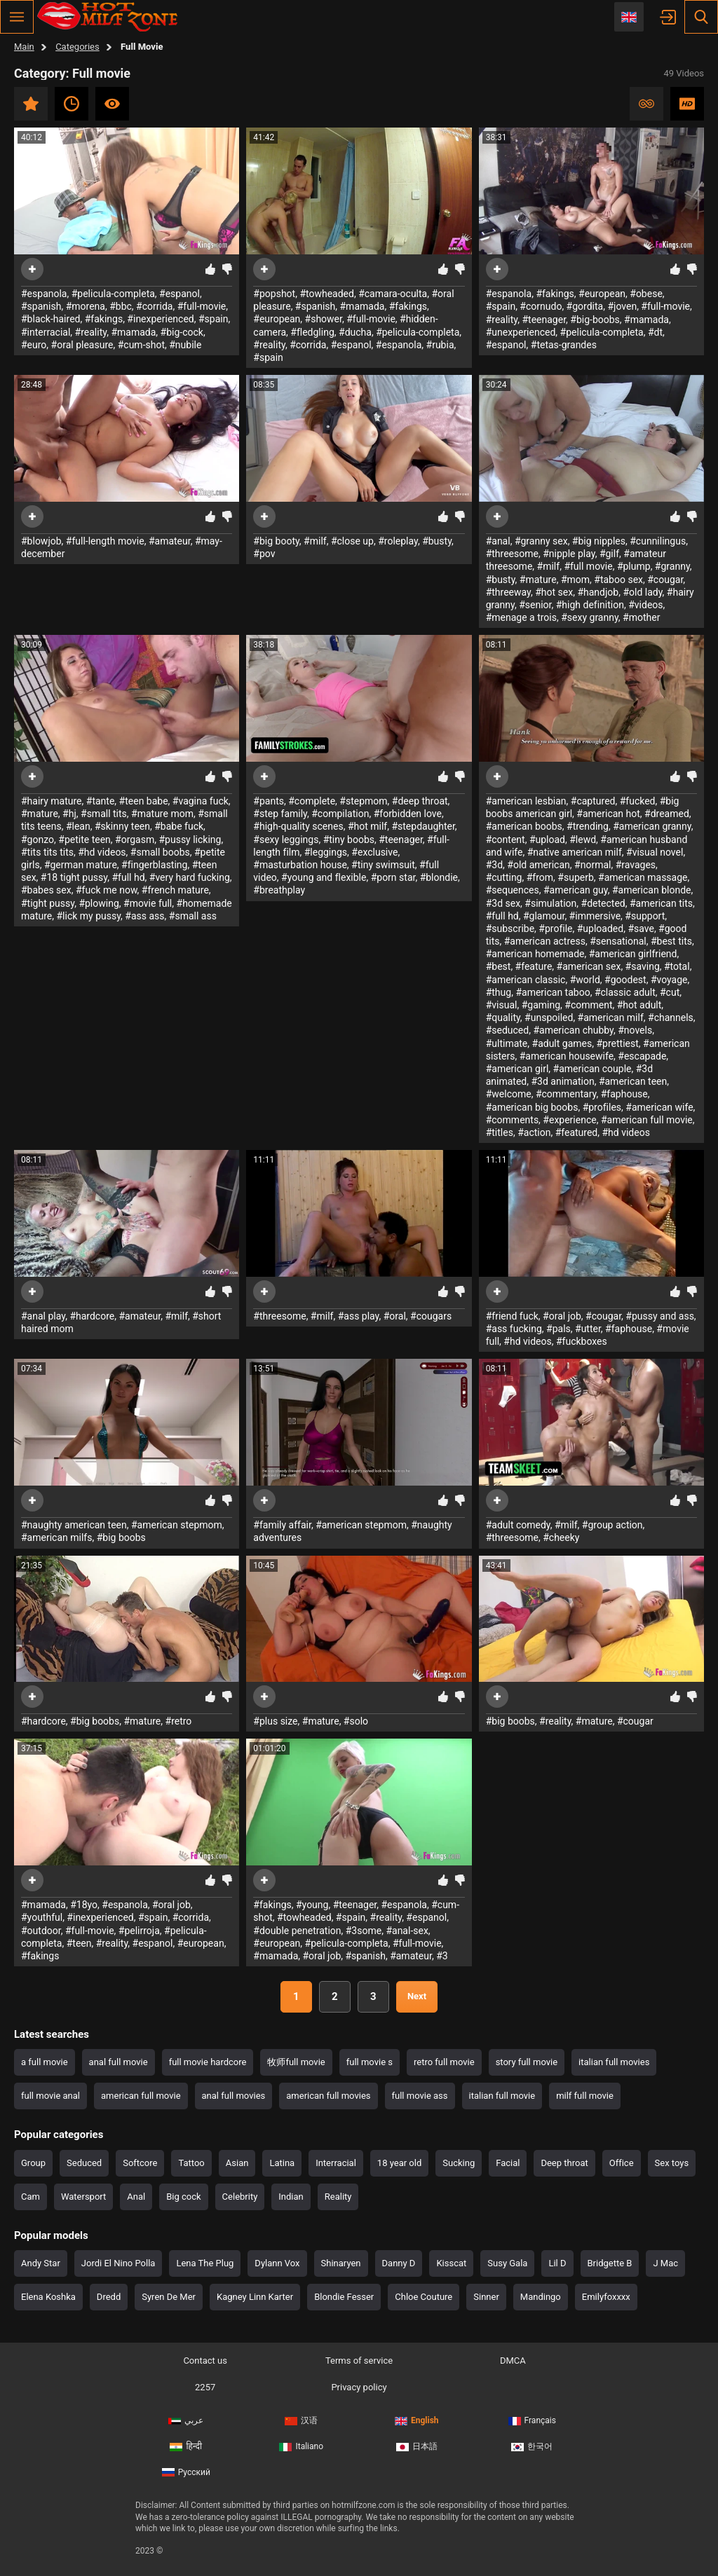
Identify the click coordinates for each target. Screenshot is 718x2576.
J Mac (665, 2263)
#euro (33, 344)
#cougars (431, 1316)
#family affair (282, 1524)
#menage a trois (521, 617)
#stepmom (363, 801)
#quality (503, 1017)
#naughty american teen (74, 1524)
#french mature (175, 890)
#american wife (659, 1107)
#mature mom (162, 813)
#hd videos (102, 852)
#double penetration (297, 1930)
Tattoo (191, 2163)
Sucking (458, 2163)
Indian (290, 2196)
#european (276, 318)
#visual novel (654, 852)
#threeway (508, 592)
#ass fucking (514, 1328)
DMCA (513, 2360)
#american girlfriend (633, 953)
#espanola (44, 293)
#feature (534, 966)
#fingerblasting (154, 864)
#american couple (592, 1068)
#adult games (562, 1043)
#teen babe (143, 801)
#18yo (83, 1904)
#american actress (544, 941)
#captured (593, 801)
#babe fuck (178, 826)
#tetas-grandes (564, 344)
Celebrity (240, 2196)
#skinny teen (122, 826)
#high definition (590, 604)
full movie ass (420, 2095)
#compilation (340, 813)
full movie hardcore (208, 2062)
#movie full (147, 903)
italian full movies (613, 2062)
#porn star (393, 877)
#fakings (104, 318)
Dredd (109, 2296)
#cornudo (541, 306)
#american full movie (647, 1119)
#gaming (541, 1004)
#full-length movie (105, 541)
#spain (213, 318)
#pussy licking (189, 839)
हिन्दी (186, 2446)
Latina (281, 2163)
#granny (672, 566)
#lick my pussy (88, 916)
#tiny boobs (348, 839)
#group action (612, 1524)
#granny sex (541, 541)
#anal (498, 541)
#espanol (179, 293)
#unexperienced (521, 332)
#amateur (170, 541)
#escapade (642, 1056)
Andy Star (40, 2263)
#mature (538, 579)
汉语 (301, 2420)
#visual (501, 1004)
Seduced (84, 2163)
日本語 (417, 2446)
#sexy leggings (285, 839)
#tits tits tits (47, 852)
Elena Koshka (48, 2296)
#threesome (512, 553)
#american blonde (651, 890)
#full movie (588, 566)
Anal (136, 2196)
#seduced (507, 1030)
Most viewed (112, 103)
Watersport (83, 2196)
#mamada (133, 332)
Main (24, 46)
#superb (575, 877)
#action (533, 1132)
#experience (569, 1119)
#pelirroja (139, 1930)
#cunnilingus (658, 541)
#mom (575, 579)
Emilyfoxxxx (606, 2296)
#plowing (98, 903)
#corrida (154, 306)
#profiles (602, 1107)
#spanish (41, 306)
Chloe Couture (423, 2296)
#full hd (127, 877)
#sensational (618, 941)
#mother (641, 617)
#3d (494, 864)
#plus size (275, 1721)
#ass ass (144, 916)
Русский (186, 2472)
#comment (588, 1004)
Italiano (301, 2446)
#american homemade (535, 953)
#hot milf (367, 826)
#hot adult (639, 1004)
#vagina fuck (200, 801)
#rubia (440, 344)
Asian (237, 2163)
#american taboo (552, 992)
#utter (588, 1328)
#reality (91, 332)
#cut (669, 992)
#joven (622, 306)
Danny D (399, 2263)
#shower (323, 318)
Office (621, 2163)
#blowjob (41, 541)
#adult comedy (518, 1524)
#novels (635, 1030)
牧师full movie (296, 2062)
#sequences (512, 890)
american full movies (328, 2095)
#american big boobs (532, 1107)
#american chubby (573, 1030)
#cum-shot (141, 344)
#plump (634, 566)
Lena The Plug (204, 2263)
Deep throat (564, 2163)
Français (532, 2420)
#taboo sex (618, 579)
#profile (555, 928)
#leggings (325, 852)
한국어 (532, 2446)
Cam (30, 2196)
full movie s (369, 2062)
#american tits (661, 903)
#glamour (543, 916)
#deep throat (420, 801)
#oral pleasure (82, 344)
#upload (547, 839)
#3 (442, 1955)
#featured (576, 1132)
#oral (395, 1316)
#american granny (652, 826)
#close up (352, 541)
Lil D (557, 2263)
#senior (535, 604)
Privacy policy (358, 2387)
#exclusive (374, 852)
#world (585, 979)
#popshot (274, 293)
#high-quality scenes (298, 826)
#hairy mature (51, 801)
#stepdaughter (422, 826)
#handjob (597, 592)
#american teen (633, 1081)
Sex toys (672, 2163)
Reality (338, 2196)
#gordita (585, 306)
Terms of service (359, 2360)
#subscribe (510, 928)
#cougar (665, 579)
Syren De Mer (169, 2296)
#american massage (642, 877)
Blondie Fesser (344, 2296)
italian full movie (502, 2095)
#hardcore (91, 1316)
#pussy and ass (659, 1316)
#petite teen (84, 839)
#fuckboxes (581, 1341)
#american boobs (524, 826)
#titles (499, 1132)
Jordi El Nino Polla (118, 2263)
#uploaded (600, 928)
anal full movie (118, 2062)
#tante (100, 801)
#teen (79, 1943)
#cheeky (561, 1537)
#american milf (611, 1017)
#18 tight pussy (74, 877)
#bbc (120, 306)
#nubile (185, 344)
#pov (264, 553)
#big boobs (121, 1537)
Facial (508, 2163)
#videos (645, 604)
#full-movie (201, 306)
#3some (363, 1930)
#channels (670, 1017)
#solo (356, 1721)
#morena (85, 306)
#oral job (562, 1316)
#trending (588, 826)
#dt (655, 332)
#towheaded (326, 293)
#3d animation (562, 1081)
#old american (538, 864)
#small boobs (160, 852)
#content (505, 839)
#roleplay (398, 541)
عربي (185, 2420)
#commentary (566, 1093)
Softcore (140, 2163)
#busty (437, 541)
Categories (77, 46)
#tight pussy (47, 903)
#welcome (508, 1093)
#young (312, 1904)
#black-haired (50, 318)
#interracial (45, 332)
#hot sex (554, 592)
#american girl (517, 1068)
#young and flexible (323, 877)
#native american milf (574, 852)
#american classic (526, 979)
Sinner (486, 2296)
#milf (315, 541)
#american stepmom (176, 1524)
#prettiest (617, 1043)
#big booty (276, 541)
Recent (71, 103)
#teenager (544, 319)
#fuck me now (106, 890)
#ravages (636, 864)
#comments (512, 1119)
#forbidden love (408, 813)
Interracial (336, 2163)
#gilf (609, 553)
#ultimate (507, 1043)
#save (640, 928)
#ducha (355, 332)
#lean (78, 826)
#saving (642, 966)
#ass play (358, 1316)
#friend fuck (512, 1316)
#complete (311, 801)
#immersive (595, 916)
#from (540, 877)
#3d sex (503, 903)
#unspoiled (548, 1017)
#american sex (589, 966)
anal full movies (234, 2095)
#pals (558, 1328)
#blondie (439, 877)
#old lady (642, 592)
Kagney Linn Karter (255, 2296)
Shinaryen (341, 2263)
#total (677, 966)
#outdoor (41, 1930)
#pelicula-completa (113, 293)
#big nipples (598, 541)
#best (498, 966)
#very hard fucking (189, 877)
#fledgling (312, 332)
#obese (646, 293)
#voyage (669, 979)
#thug (499, 992)
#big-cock (182, 332)
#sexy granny (589, 617)
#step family (280, 813)
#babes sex (46, 890)
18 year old (399, 2163)
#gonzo (37, 839)
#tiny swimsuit (383, 864)
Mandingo (540, 2296)
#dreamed (666, 813)
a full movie (44, 2062)
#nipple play (569, 553)
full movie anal (50, 2095)
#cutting (504, 877)
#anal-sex (407, 1930)
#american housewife (567, 1056)
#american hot (608, 813)
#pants (268, 801)
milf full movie (585, 2095)
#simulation (550, 903)
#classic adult (625, 992)
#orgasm (134, 839)
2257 (205, 2387)
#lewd (582, 839)
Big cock (183, 2196)
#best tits (671, 941)
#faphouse (624, 1093)
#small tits (104, 813)
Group (33, 2163)
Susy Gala (507, 2263)
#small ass (193, 916)
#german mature (80, 864)
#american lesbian (526, 801)
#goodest (625, 979)
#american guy (575, 890)
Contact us (205, 2360)
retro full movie (444, 2062)
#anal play (43, 1316)
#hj (69, 813)
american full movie (141, 2095)
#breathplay (279, 890)
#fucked (638, 801)
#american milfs (56, 1537)
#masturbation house (300, 864)
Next (416, 1996)
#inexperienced (160, 318)
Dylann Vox (277, 2263)
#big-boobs (595, 319)
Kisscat (451, 2263)
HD (687, 103)
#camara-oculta (392, 293)
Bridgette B (610, 2263)
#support (645, 916)
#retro (178, 1721)
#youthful (41, 1917)
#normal (592, 864)
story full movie (526, 2062)
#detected (603, 903)
